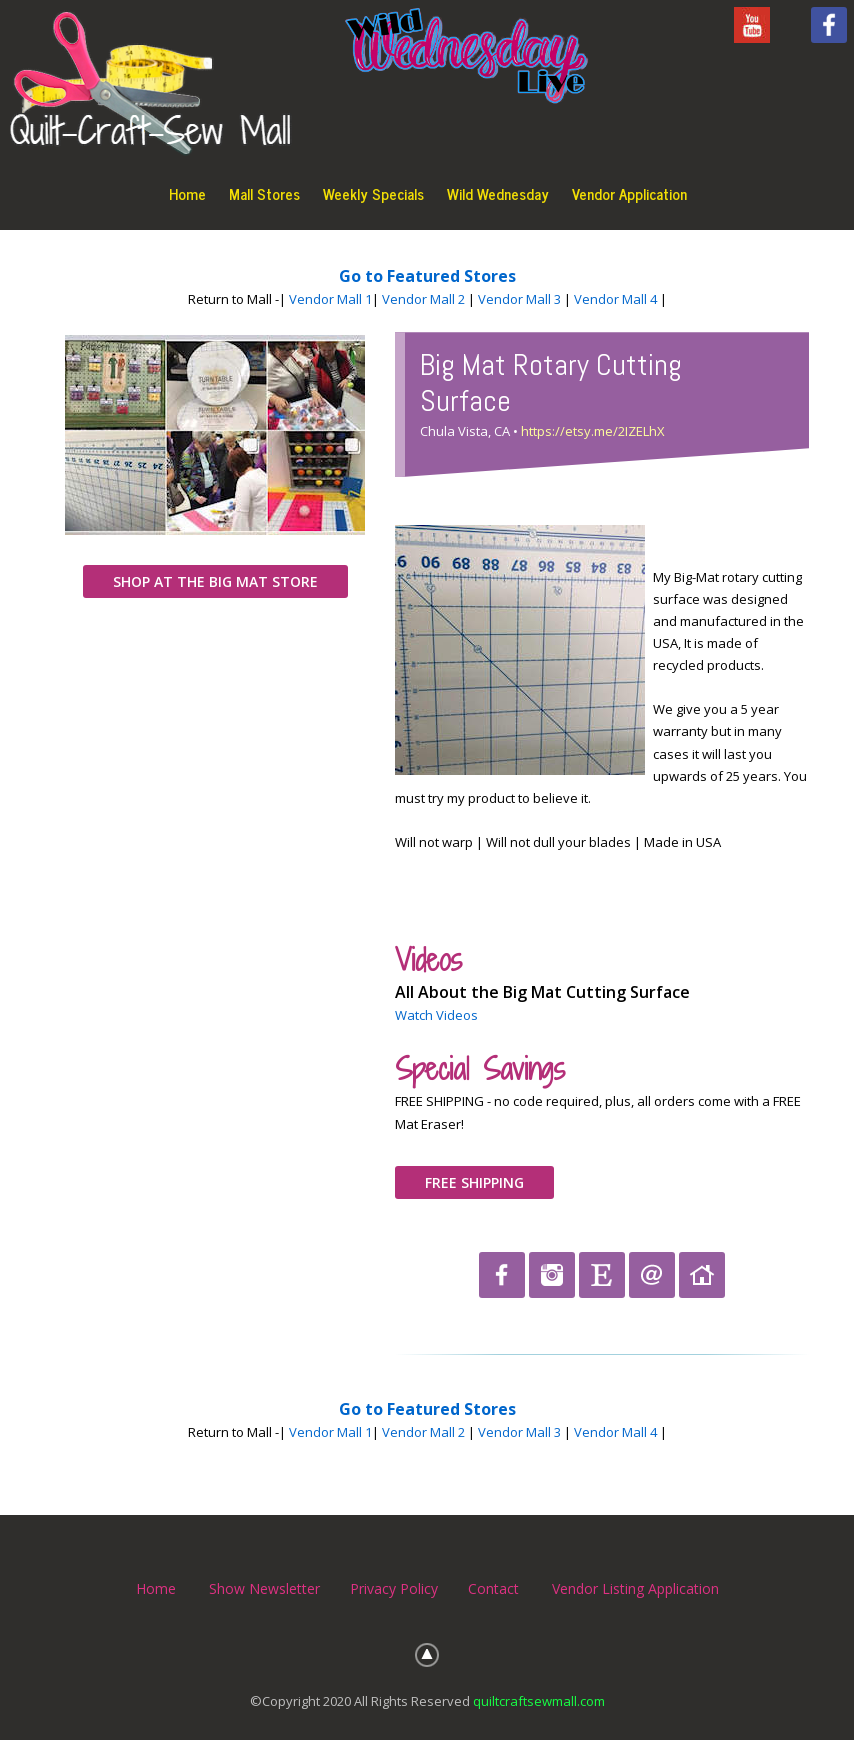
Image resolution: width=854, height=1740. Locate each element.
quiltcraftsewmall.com (539, 1701)
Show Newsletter (264, 1588)
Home (187, 193)
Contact (493, 1588)
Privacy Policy (394, 1588)
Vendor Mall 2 (423, 299)
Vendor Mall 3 (519, 299)
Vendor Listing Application (635, 1588)
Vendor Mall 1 (330, 299)
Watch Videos (436, 1015)
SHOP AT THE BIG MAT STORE (215, 581)
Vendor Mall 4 (615, 299)
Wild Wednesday (498, 193)
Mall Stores (264, 193)
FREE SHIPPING (474, 1182)
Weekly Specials (373, 193)
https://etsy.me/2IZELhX (593, 431)
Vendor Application (629, 193)
